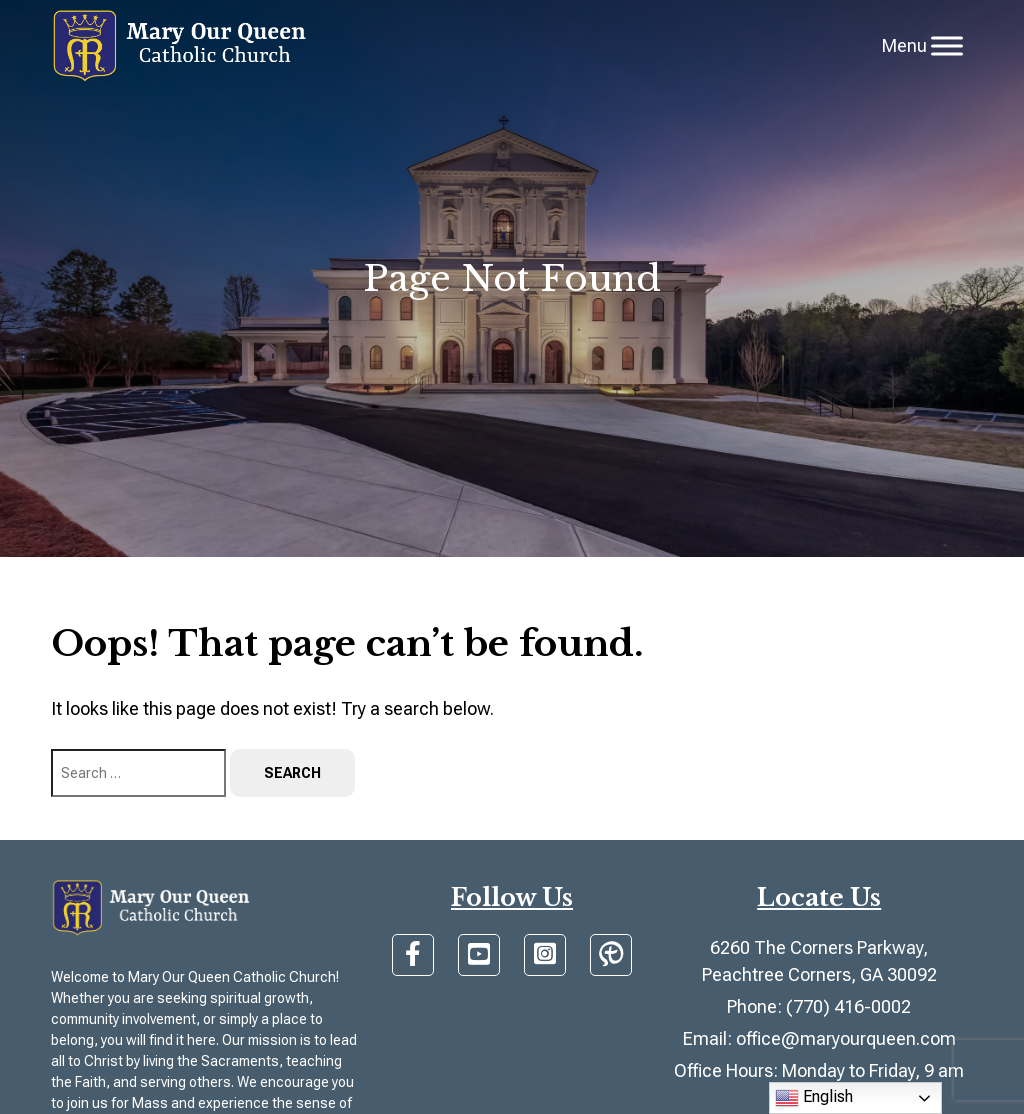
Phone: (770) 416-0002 (819, 1006)
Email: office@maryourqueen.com (819, 1038)
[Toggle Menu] (947, 45)
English (814, 1098)
